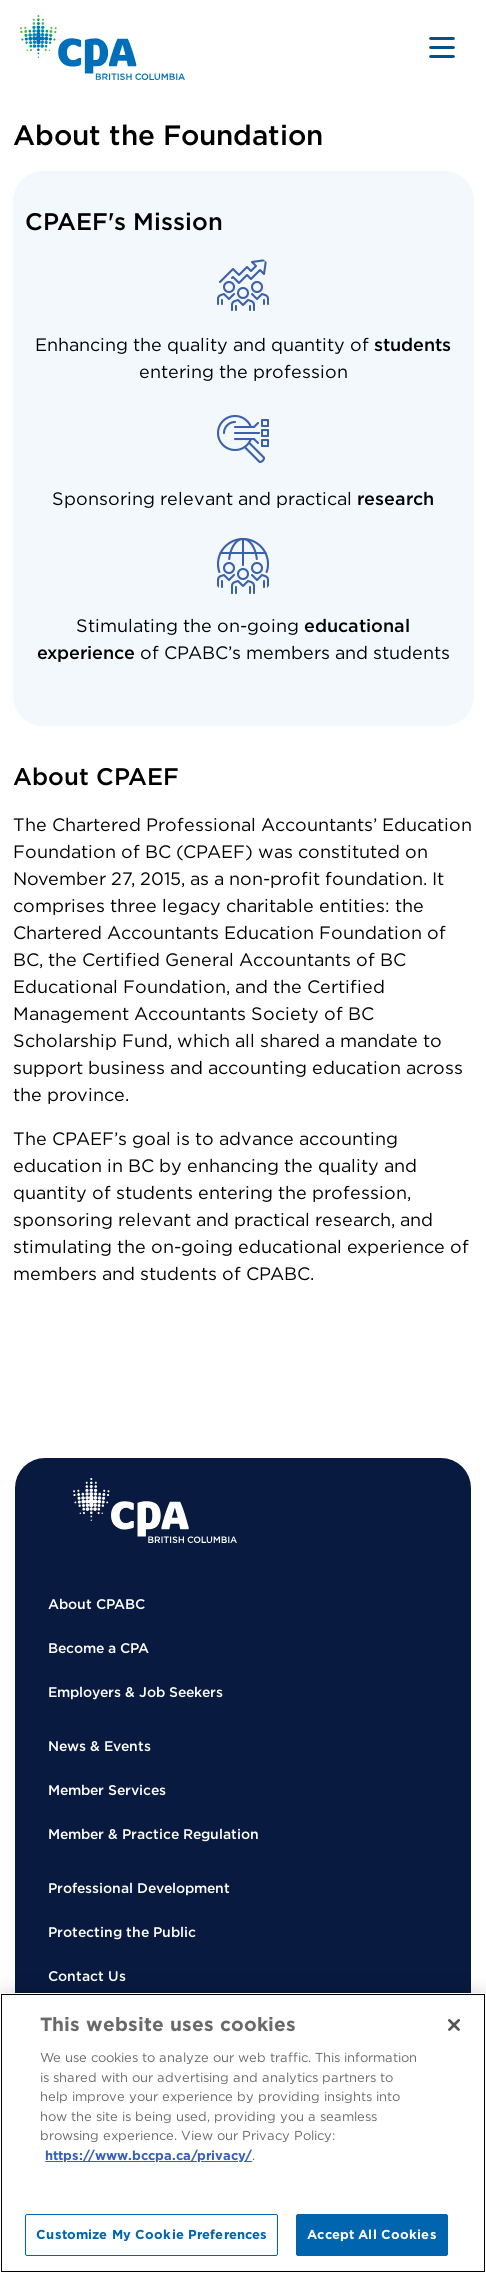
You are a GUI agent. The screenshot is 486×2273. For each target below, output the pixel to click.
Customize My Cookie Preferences (151, 2234)
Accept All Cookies (371, 2234)
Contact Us (87, 1976)
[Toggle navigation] (442, 47)
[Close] (454, 2025)
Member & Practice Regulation (153, 1834)
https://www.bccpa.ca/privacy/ (148, 2155)
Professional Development (139, 1888)
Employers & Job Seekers (135, 1692)
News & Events (99, 1746)
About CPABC (96, 1604)
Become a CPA (98, 1648)
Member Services (107, 1790)
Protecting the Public (122, 1932)
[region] (243, 2133)
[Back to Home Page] (102, 47)
